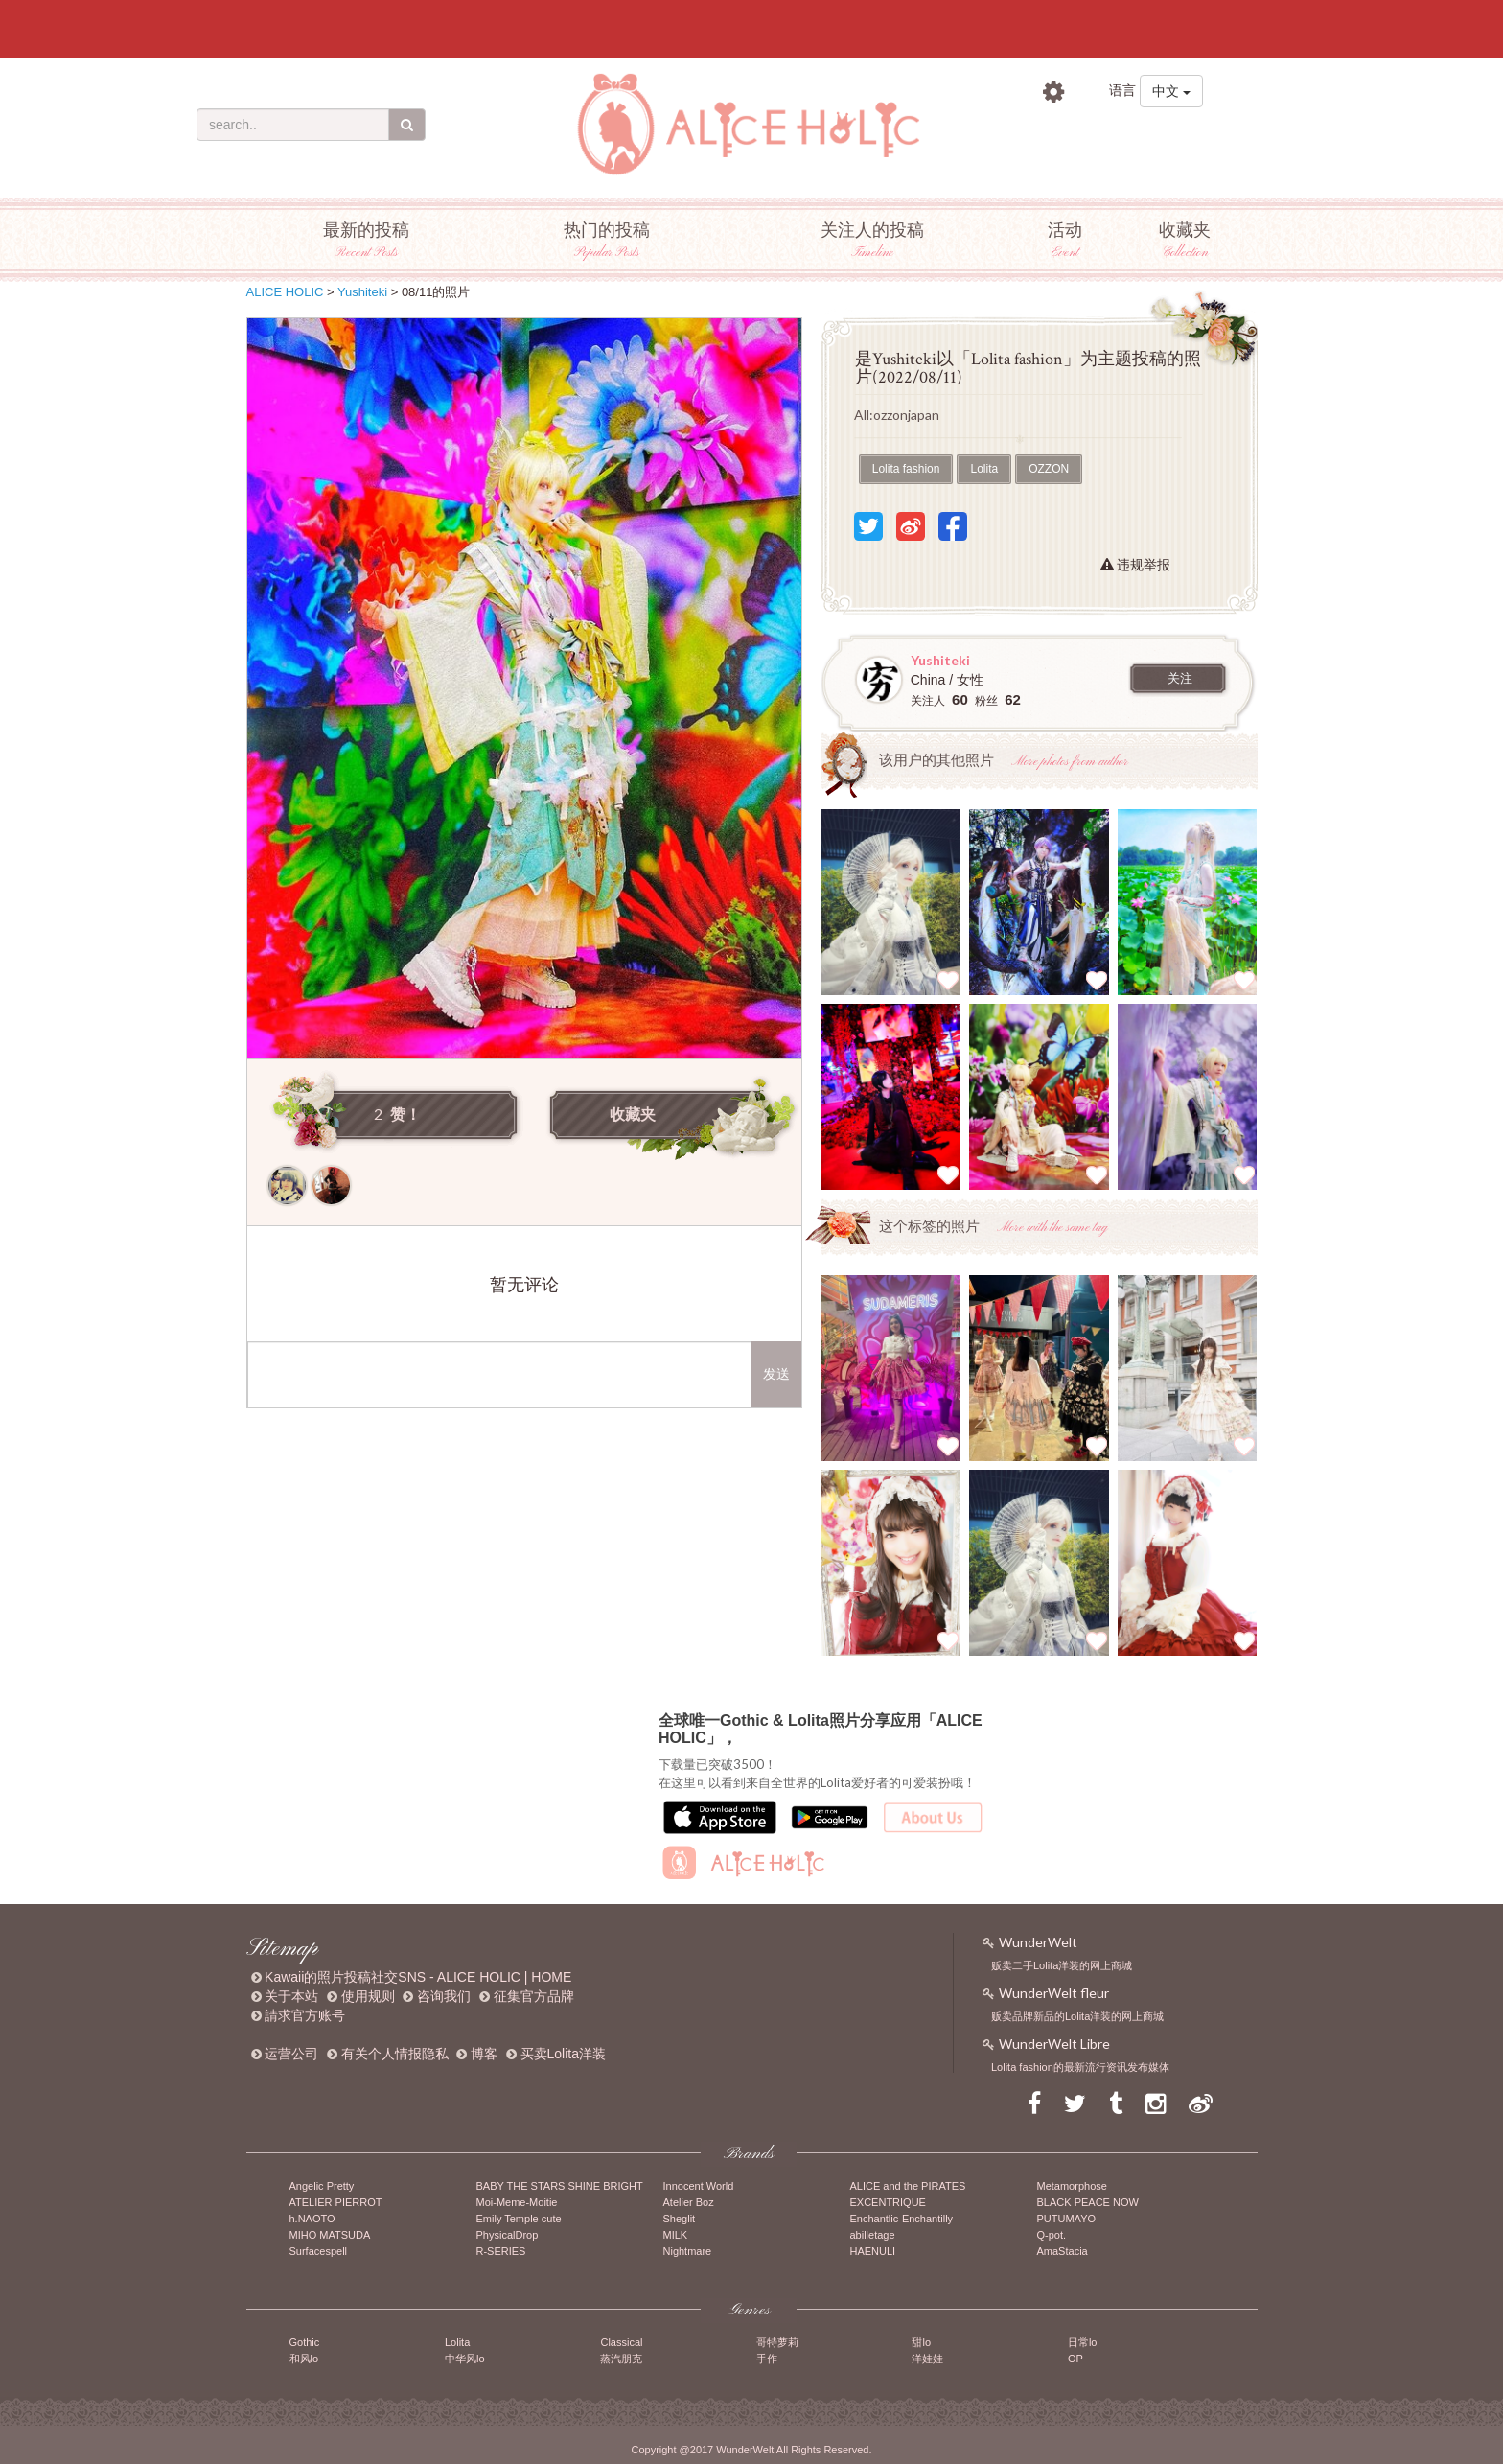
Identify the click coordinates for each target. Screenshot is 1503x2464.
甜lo (921, 2342)
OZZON (1049, 469)
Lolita (984, 469)
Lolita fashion (906, 469)
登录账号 (1071, 134)
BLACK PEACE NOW (1088, 2202)
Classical (621, 2342)
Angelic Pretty (322, 2186)
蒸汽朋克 (621, 2358)
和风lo (304, 2358)
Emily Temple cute (519, 2218)
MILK (675, 2235)
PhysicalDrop (507, 2235)
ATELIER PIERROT (335, 2202)
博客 (484, 2053)
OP (1075, 2358)
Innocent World (698, 2186)
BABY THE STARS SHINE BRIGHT (559, 2186)
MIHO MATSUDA (330, 2235)
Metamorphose (1072, 2186)
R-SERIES (501, 2251)
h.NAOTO (312, 2218)
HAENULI (873, 2251)
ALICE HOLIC (285, 292)
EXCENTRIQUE (888, 2202)
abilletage (872, 2235)
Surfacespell (318, 2251)
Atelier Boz (688, 2202)
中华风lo (465, 2358)
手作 (766, 2358)
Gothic (304, 2342)
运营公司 (291, 2053)
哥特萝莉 (777, 2342)
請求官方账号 (305, 2015)
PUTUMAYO (1067, 2218)
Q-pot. (1052, 2235)
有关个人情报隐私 (395, 2053)
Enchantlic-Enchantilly (902, 2218)
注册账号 (1181, 134)
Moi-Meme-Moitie (517, 2202)
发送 (776, 1374)
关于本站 (291, 1996)
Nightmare (687, 2251)
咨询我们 (444, 1996)
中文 (1171, 91)
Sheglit (679, 2218)
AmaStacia (1062, 2251)
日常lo (1083, 2342)
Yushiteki (362, 292)
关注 (1180, 679)
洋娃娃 (927, 2358)
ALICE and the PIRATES (908, 2186)
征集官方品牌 (534, 1996)
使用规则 (368, 1996)
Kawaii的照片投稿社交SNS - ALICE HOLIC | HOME (418, 1977)
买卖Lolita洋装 (563, 2053)
